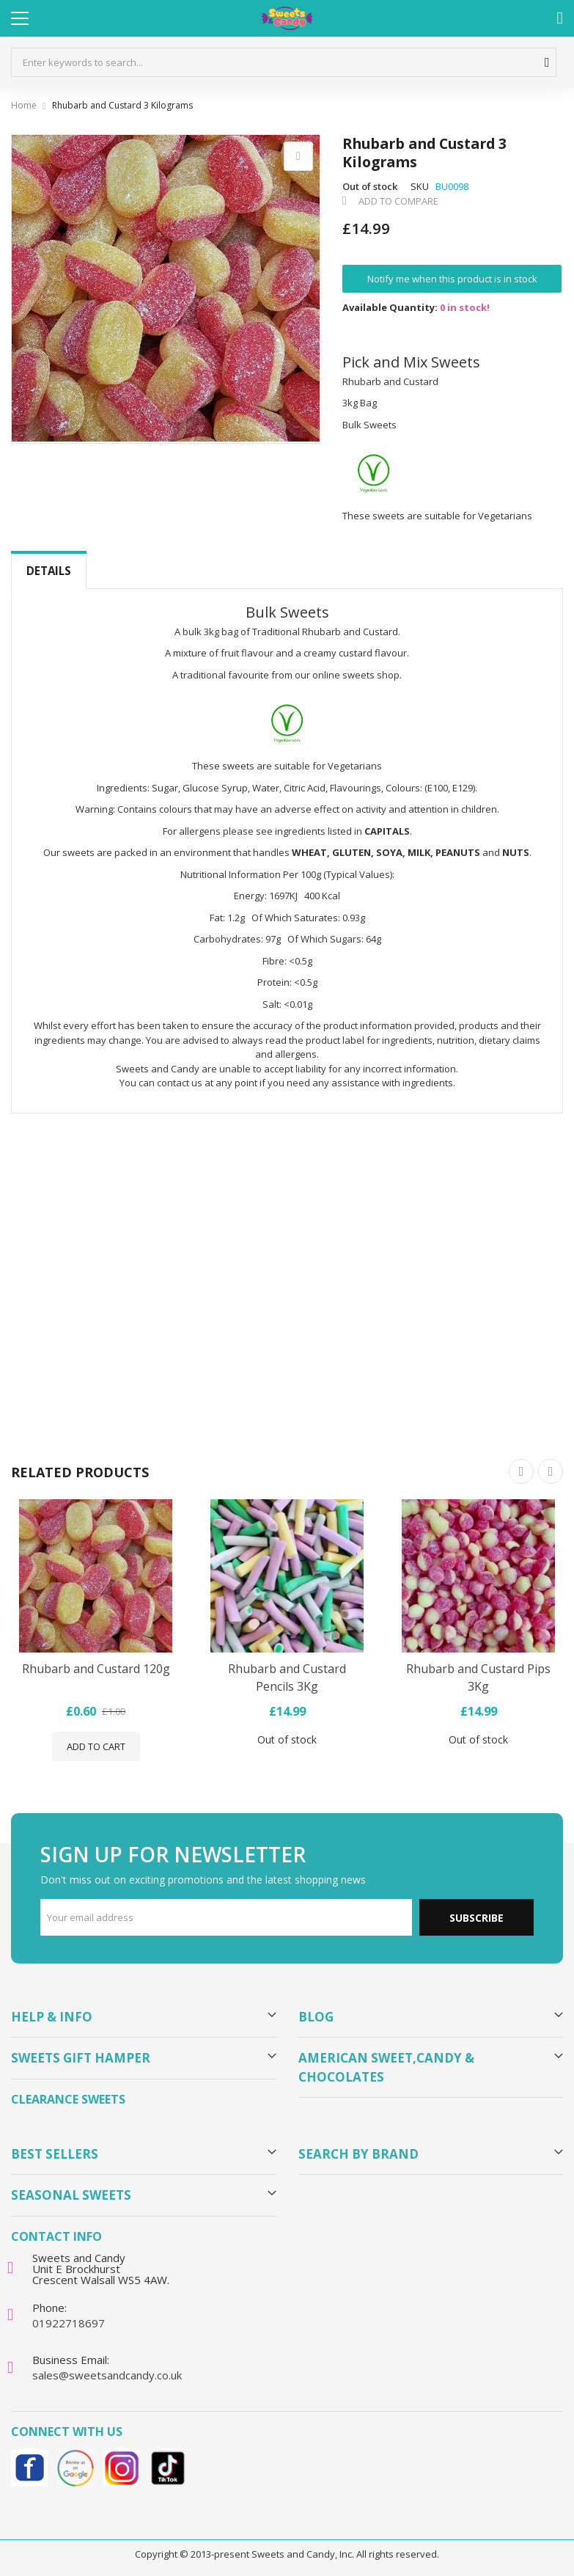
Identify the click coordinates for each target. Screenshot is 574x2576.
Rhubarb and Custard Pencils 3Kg (287, 1677)
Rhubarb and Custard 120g (96, 1669)
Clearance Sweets (68, 2099)
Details (48, 570)
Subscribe (476, 1918)
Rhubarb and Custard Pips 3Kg (478, 1677)
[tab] (49, 571)
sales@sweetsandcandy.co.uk (107, 2375)
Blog (316, 2016)
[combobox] (283, 62)
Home (24, 105)
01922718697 (68, 2323)
